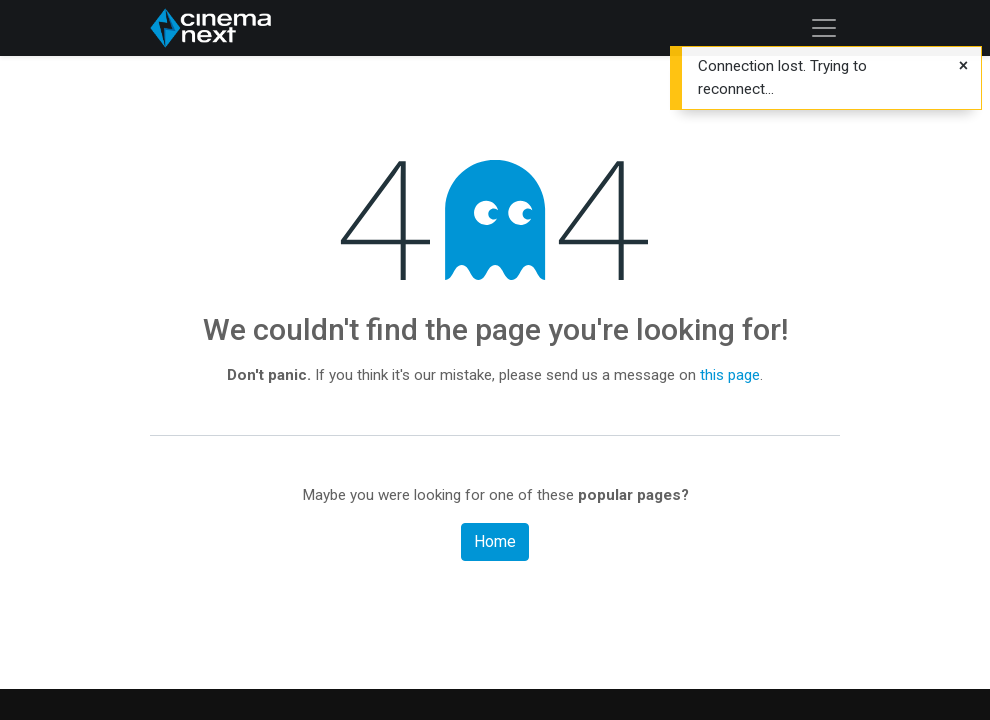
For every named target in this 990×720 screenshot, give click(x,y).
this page (730, 375)
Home (495, 541)
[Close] (963, 66)
